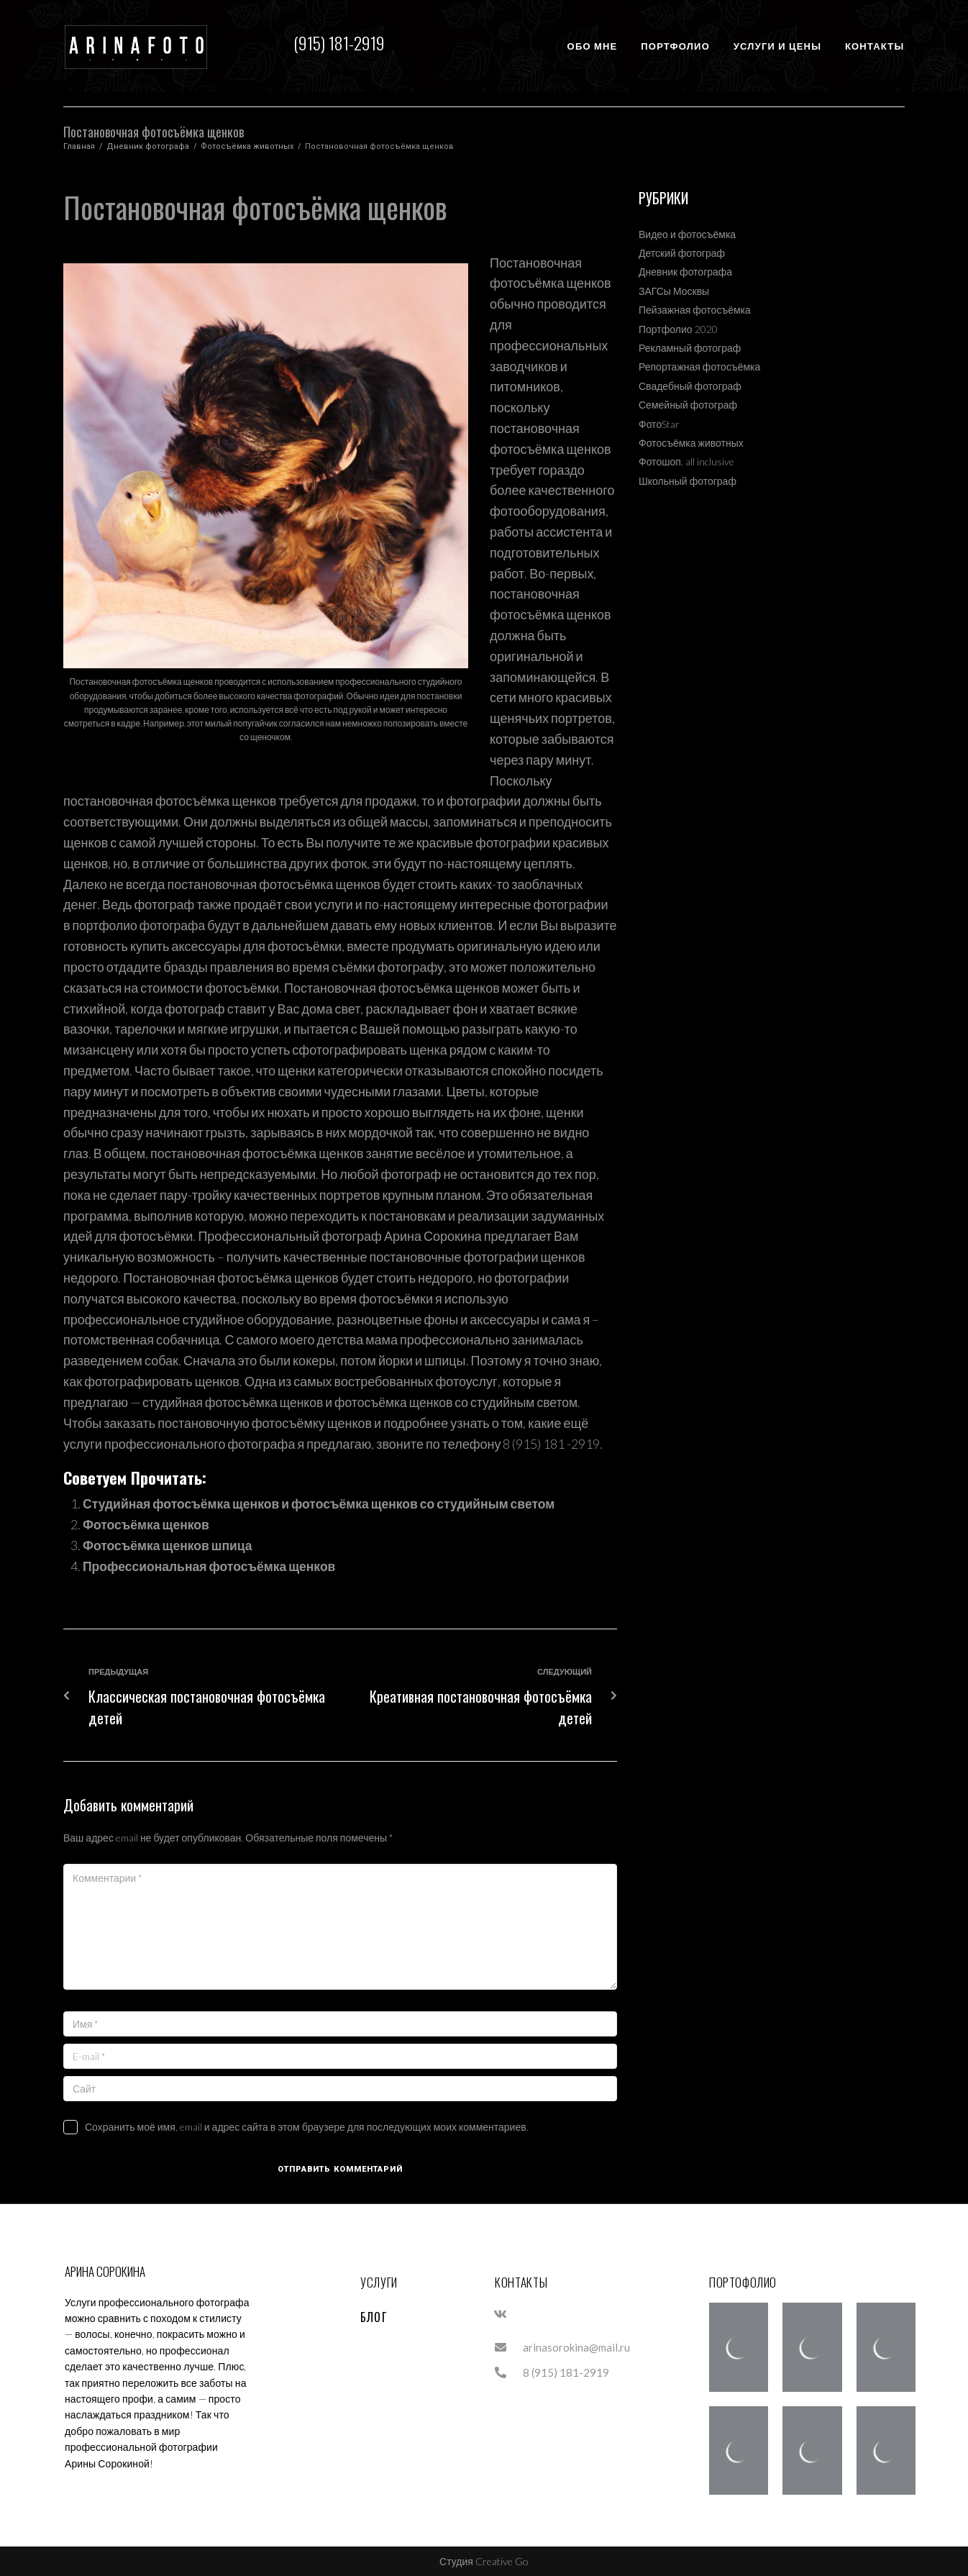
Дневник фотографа (147, 146)
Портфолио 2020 (678, 329)
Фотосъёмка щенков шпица (170, 1544)
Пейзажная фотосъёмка (695, 310)
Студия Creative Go (484, 2560)
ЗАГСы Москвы (674, 291)
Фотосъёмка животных (247, 146)
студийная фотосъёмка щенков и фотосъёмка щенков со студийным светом (365, 1402)
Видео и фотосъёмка (687, 234)
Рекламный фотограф (690, 348)
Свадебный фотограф (690, 386)
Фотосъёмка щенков (147, 1524)
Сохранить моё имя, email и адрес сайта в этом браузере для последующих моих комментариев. (307, 2125)
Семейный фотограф (688, 405)
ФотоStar (659, 424)
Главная (79, 146)
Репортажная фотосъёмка (699, 366)
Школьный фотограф (687, 481)
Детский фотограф (682, 253)
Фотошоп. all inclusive (686, 461)
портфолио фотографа (141, 925)
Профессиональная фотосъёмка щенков (212, 1565)
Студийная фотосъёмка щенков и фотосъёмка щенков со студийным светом (325, 1503)
